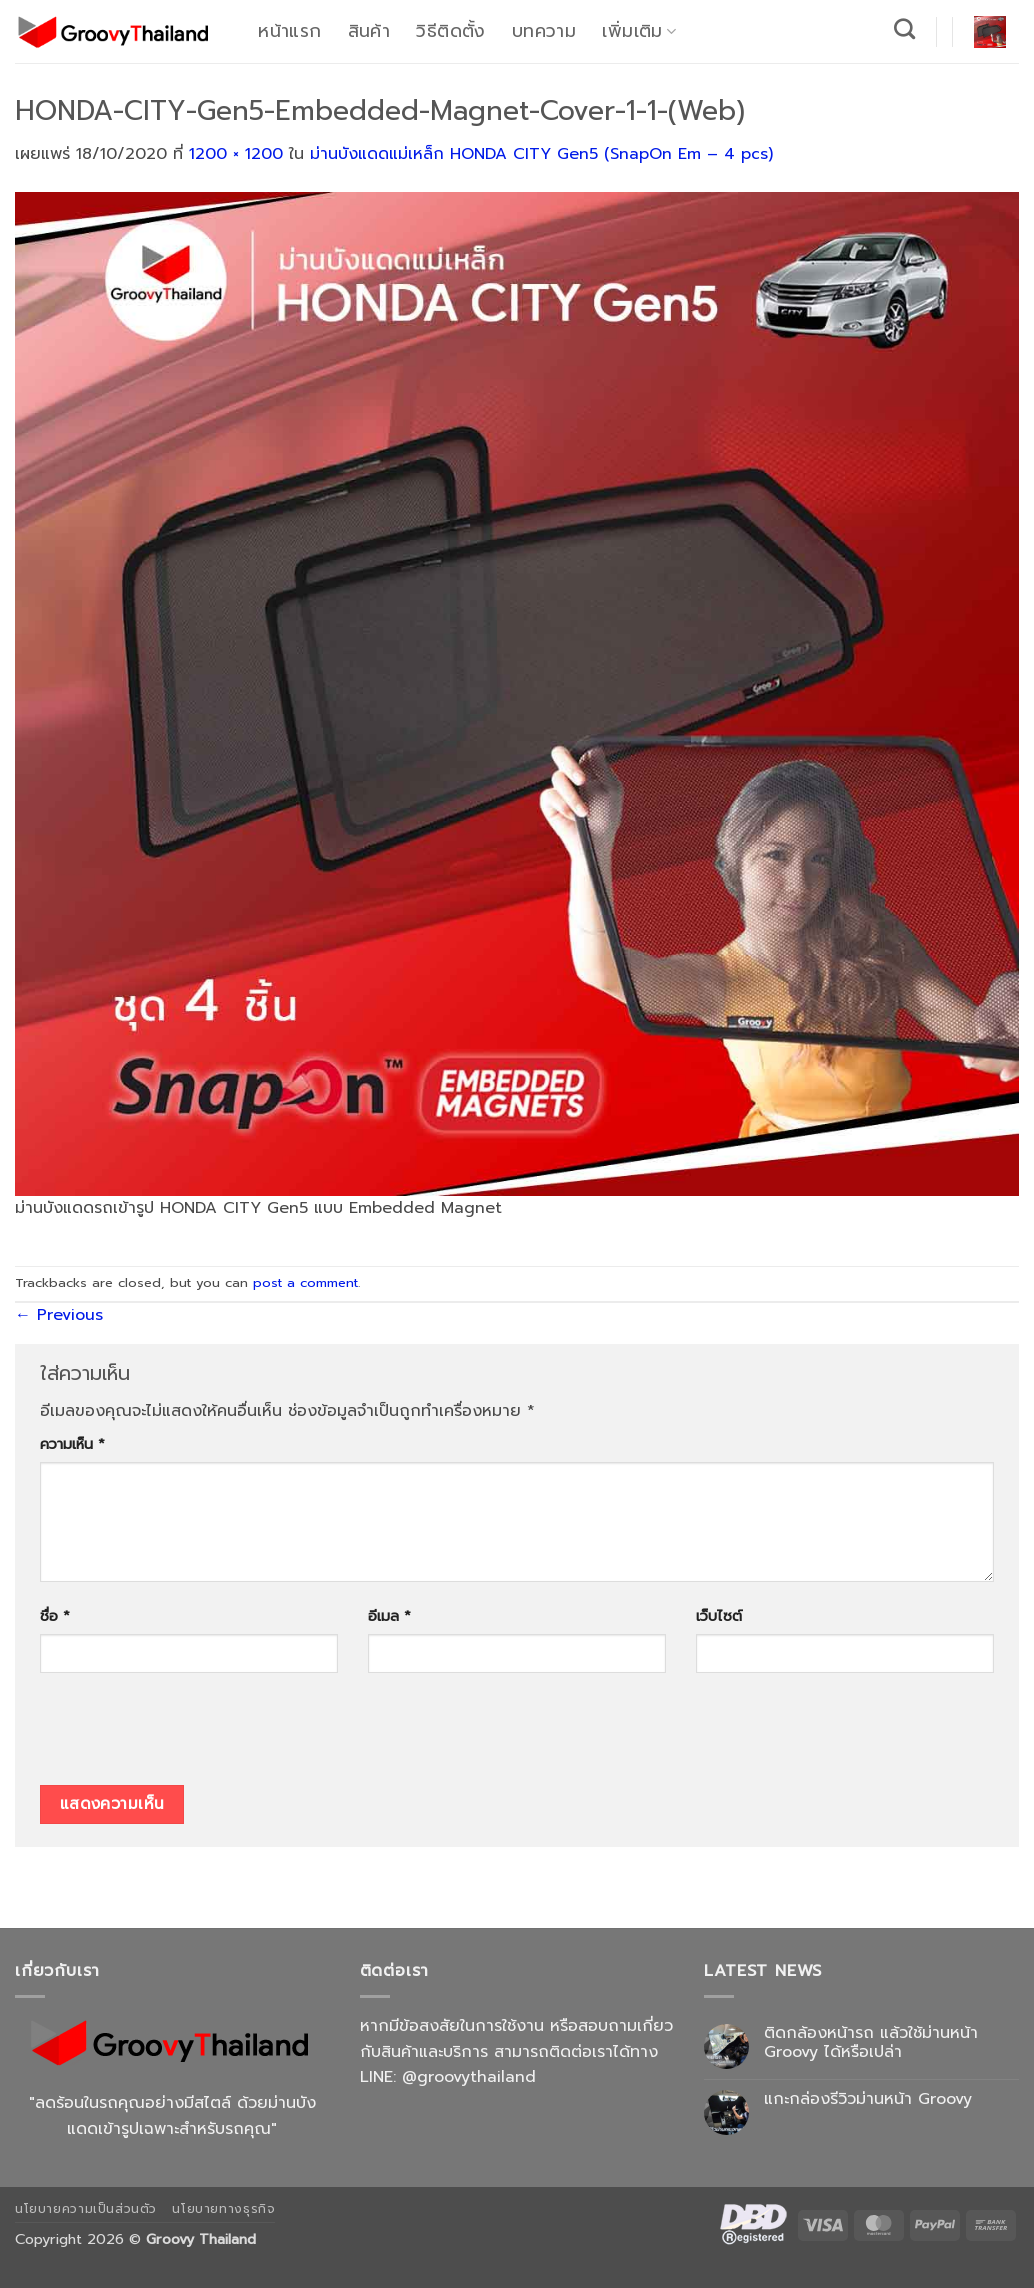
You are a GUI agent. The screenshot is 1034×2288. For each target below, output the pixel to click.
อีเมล (389, 1616)
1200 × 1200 (236, 154)
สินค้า (369, 31)
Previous (59, 1315)
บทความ (544, 31)
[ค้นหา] (905, 28)
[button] (990, 32)
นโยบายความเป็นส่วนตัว (86, 2209)
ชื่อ (55, 1616)
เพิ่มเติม (639, 31)
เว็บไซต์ (719, 1616)
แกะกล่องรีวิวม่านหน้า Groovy (868, 2099)
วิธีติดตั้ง (450, 31)
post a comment (305, 1282)
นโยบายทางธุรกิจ (223, 2209)
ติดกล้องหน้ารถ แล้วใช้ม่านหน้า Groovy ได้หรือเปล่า (871, 2043)
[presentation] (192, 1736)
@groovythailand (469, 2077)
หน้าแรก (289, 31)
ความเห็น (72, 1444)
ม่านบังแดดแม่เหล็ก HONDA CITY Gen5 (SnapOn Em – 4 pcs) (541, 154)
